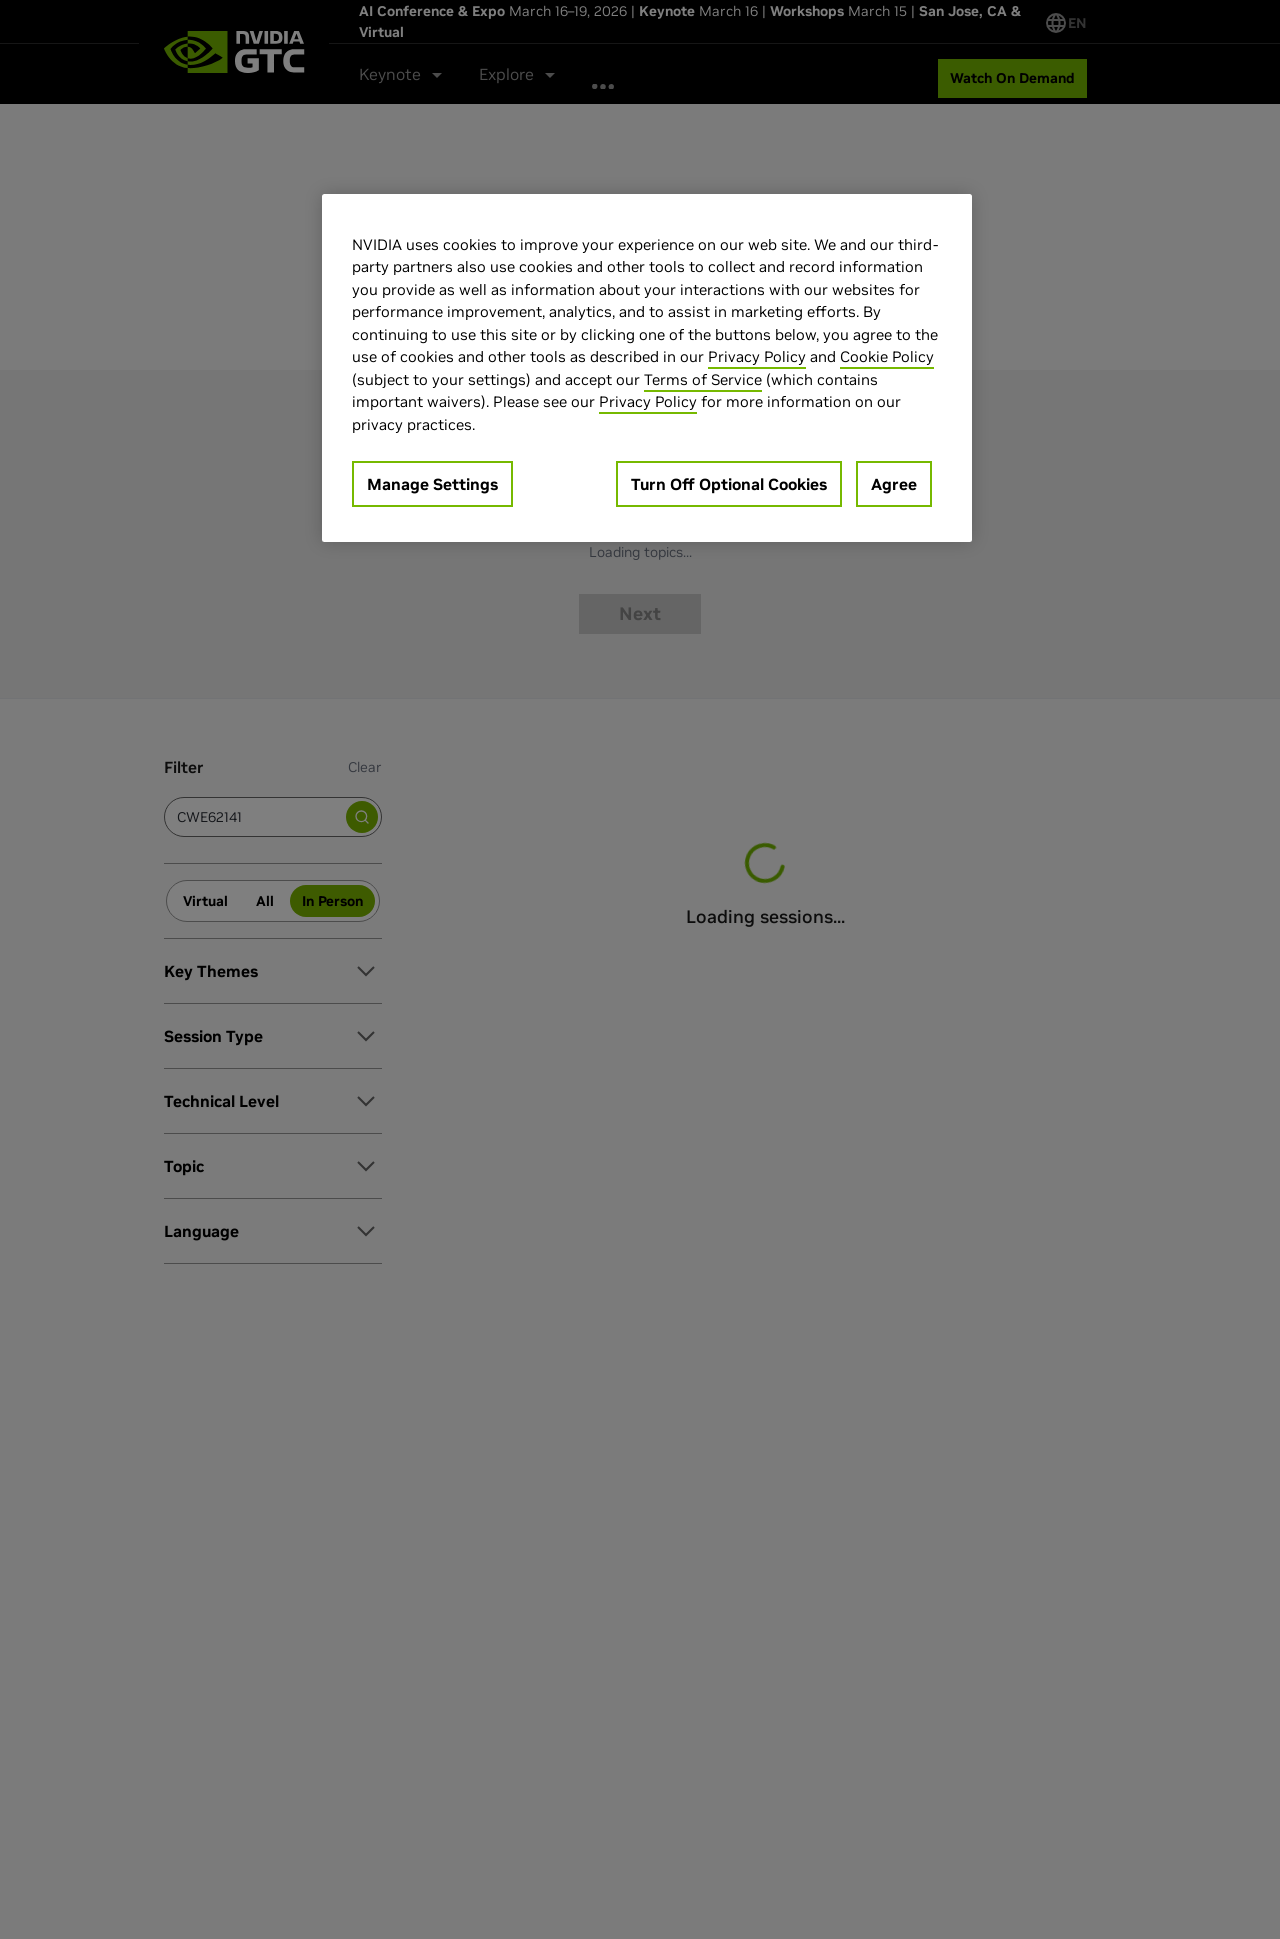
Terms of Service (703, 379)
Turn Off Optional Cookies (729, 484)
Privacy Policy (757, 356)
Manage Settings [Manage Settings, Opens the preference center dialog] (432, 484)
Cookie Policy (887, 356)
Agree (894, 484)
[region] (647, 368)
